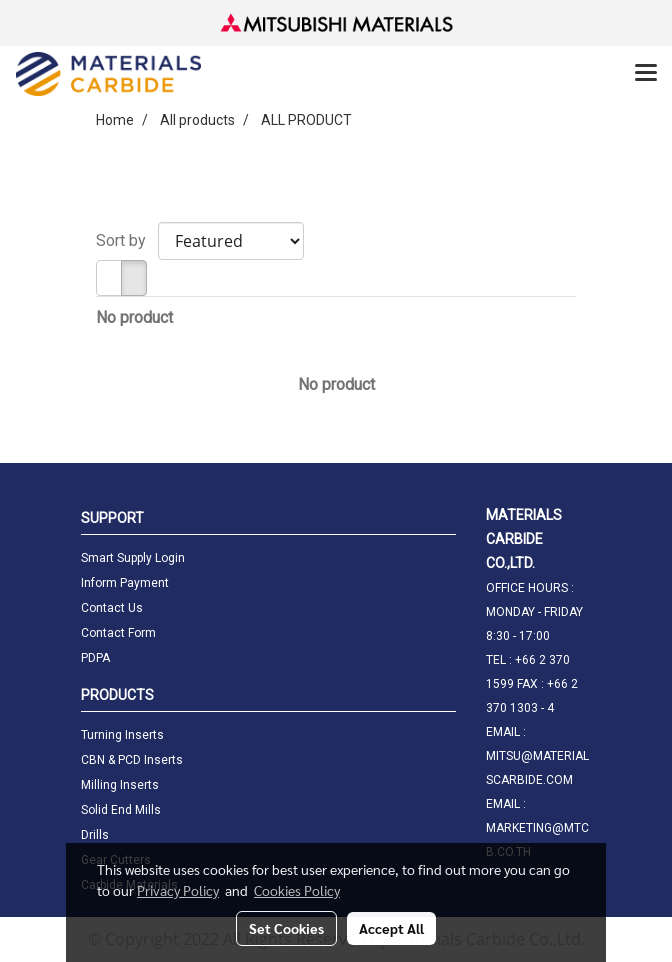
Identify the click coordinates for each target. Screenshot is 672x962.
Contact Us (112, 608)
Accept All (391, 928)
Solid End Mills (121, 810)
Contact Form (118, 633)
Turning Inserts (122, 735)
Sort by (127, 240)
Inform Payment (125, 583)
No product (134, 317)
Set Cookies (286, 928)
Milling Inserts (120, 785)
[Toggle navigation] (646, 74)
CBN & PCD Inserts (132, 760)
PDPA (95, 658)
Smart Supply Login (133, 558)
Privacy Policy (178, 890)
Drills (95, 835)
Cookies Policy (297, 890)
